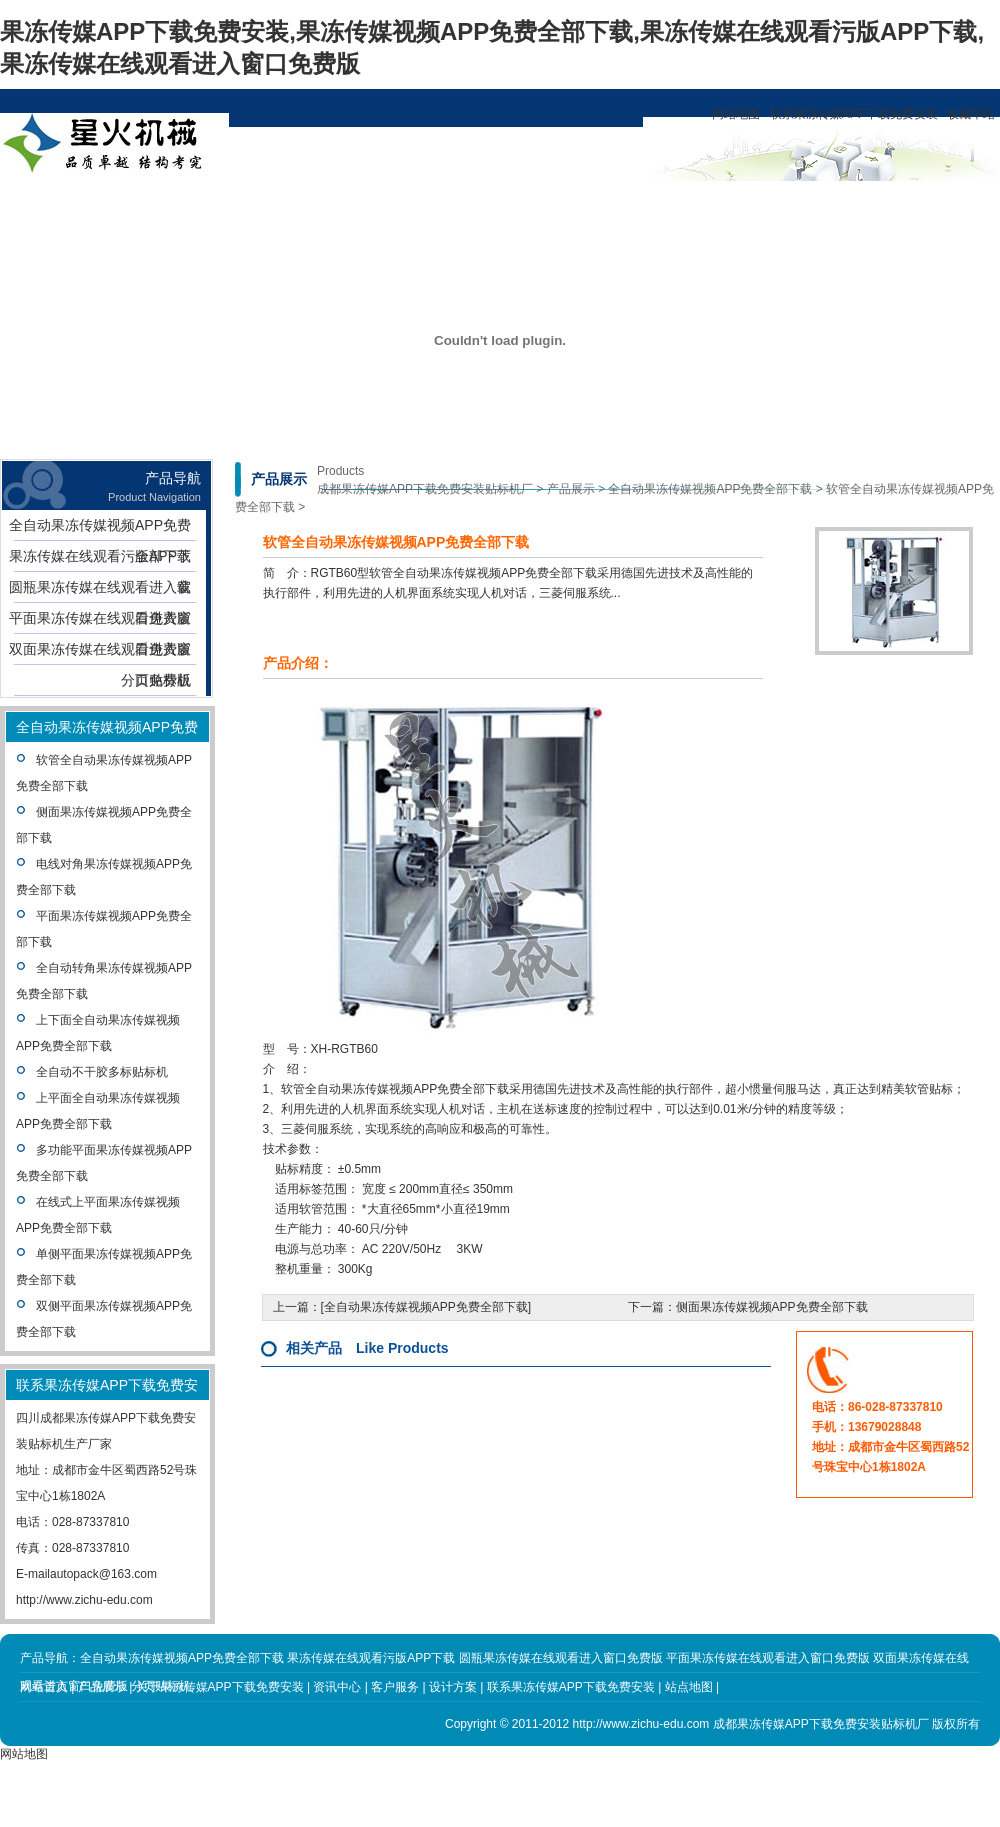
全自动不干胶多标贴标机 (102, 1072)
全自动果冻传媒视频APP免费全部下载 (100, 529)
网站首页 (96, 204)
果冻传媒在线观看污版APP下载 (100, 560)
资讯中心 (369, 204)
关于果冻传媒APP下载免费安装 (278, 220)
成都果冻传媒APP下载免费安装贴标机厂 (425, 489)
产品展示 (187, 204)
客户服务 (551, 204)
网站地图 (736, 114)
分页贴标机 (156, 680)
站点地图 (689, 1687)
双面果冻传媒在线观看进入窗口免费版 (100, 653)
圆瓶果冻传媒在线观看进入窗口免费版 (100, 591)
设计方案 (460, 204)
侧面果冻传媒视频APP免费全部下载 (772, 1307)
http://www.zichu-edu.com (84, 1600)
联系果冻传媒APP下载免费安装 (854, 114)
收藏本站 (971, 114)
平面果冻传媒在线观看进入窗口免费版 (100, 622)
